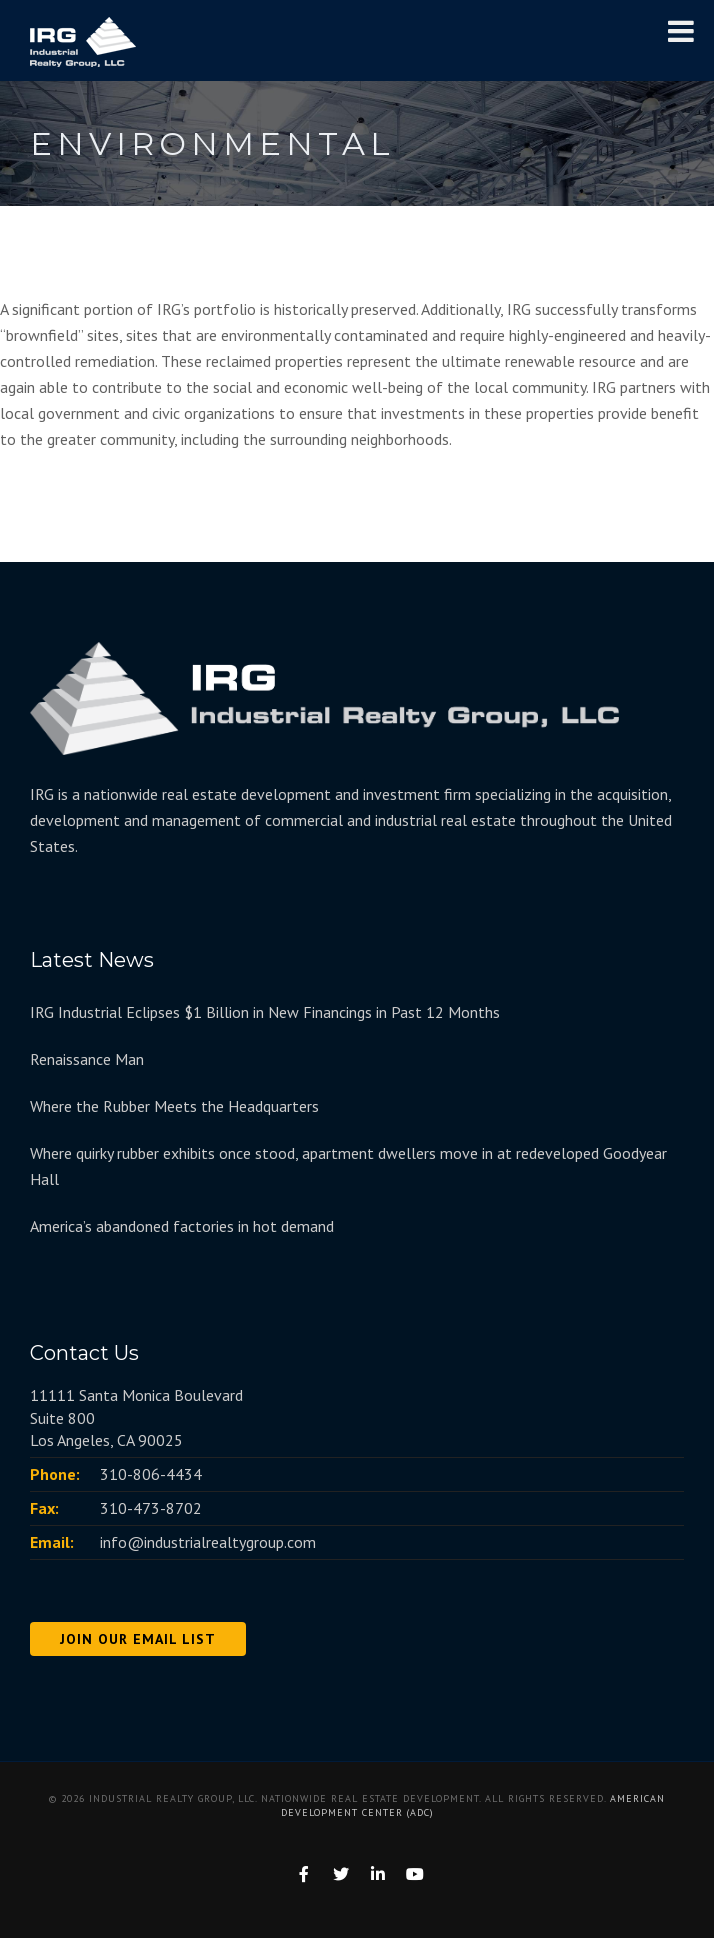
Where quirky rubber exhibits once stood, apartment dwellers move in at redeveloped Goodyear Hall (348, 1166)
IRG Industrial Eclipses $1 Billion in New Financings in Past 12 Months (265, 1012)
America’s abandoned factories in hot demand (182, 1226)
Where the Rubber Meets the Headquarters (174, 1106)
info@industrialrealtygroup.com (208, 1542)
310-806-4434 (151, 1474)
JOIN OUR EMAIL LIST (138, 1639)
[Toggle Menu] (681, 31)
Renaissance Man (87, 1059)
